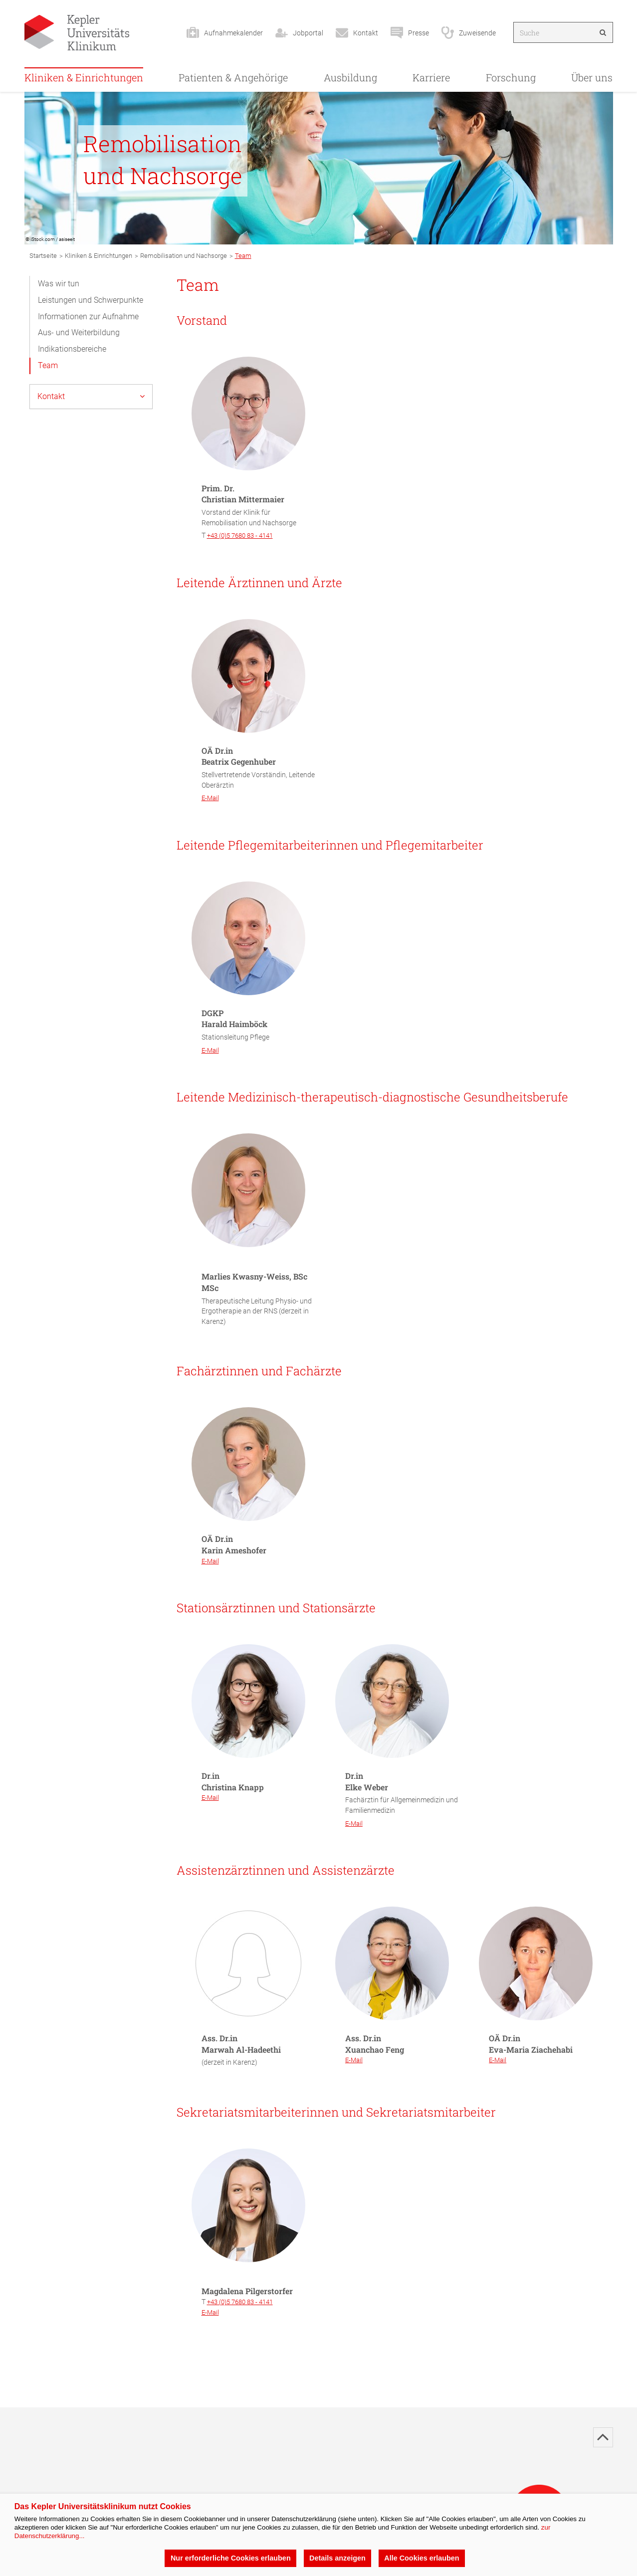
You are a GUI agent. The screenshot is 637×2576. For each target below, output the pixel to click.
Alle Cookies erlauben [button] (421, 2558)
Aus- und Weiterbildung (79, 332)
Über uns (592, 77)
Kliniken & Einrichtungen (83, 77)
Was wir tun (58, 283)
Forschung (511, 77)
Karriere (431, 77)
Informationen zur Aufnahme (88, 316)
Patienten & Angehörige (233, 77)
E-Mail (210, 798)
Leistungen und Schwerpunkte (90, 300)
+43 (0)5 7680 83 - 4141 (240, 535)
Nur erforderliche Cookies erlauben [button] (231, 2558)
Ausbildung (350, 77)
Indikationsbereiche (72, 349)
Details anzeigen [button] (337, 2558)
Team (48, 365)
